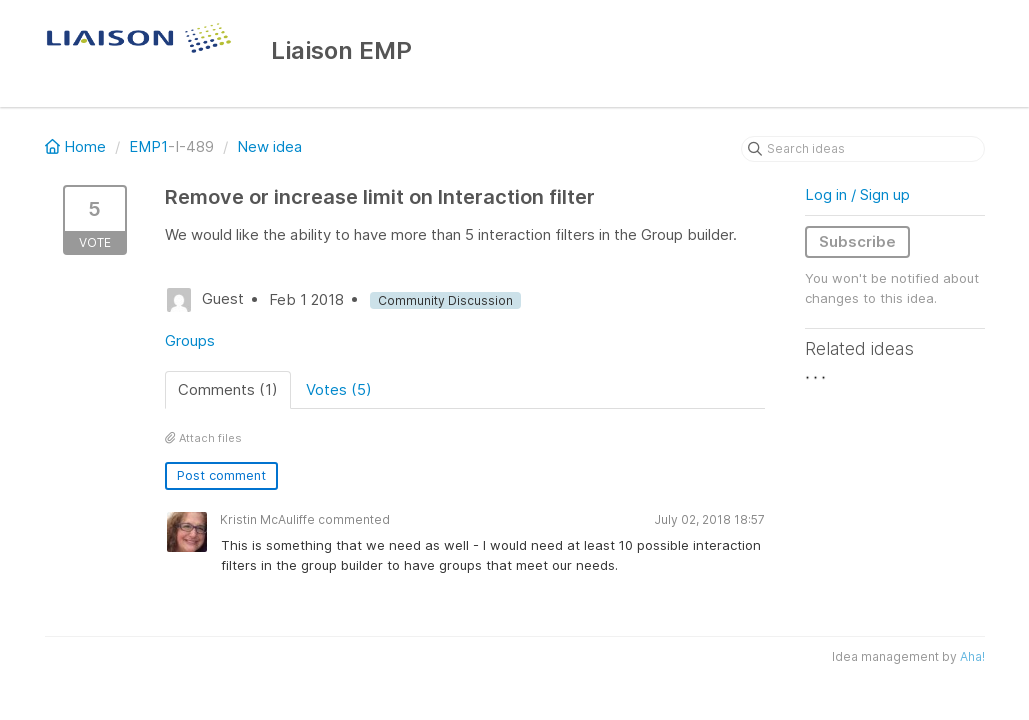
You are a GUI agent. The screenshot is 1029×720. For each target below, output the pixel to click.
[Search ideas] (863, 149)
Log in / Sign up (857, 194)
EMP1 (148, 146)
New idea (269, 146)
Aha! (972, 656)
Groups (190, 340)
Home (77, 146)
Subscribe (857, 241)
